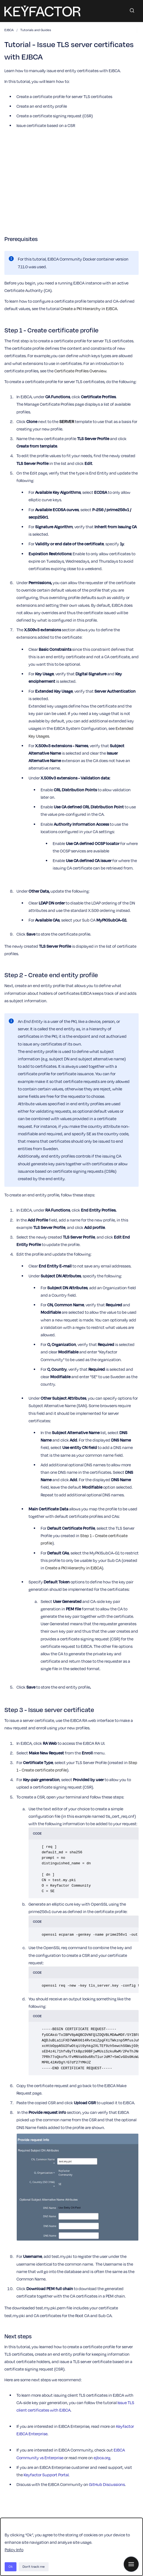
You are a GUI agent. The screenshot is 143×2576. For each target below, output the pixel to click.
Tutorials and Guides (35, 30)
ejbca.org (102, 2457)
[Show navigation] (131, 2564)
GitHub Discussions (107, 2484)
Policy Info (14, 2549)
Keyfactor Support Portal (46, 2474)
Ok (11, 2566)
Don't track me (34, 2566)
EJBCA (9, 30)
